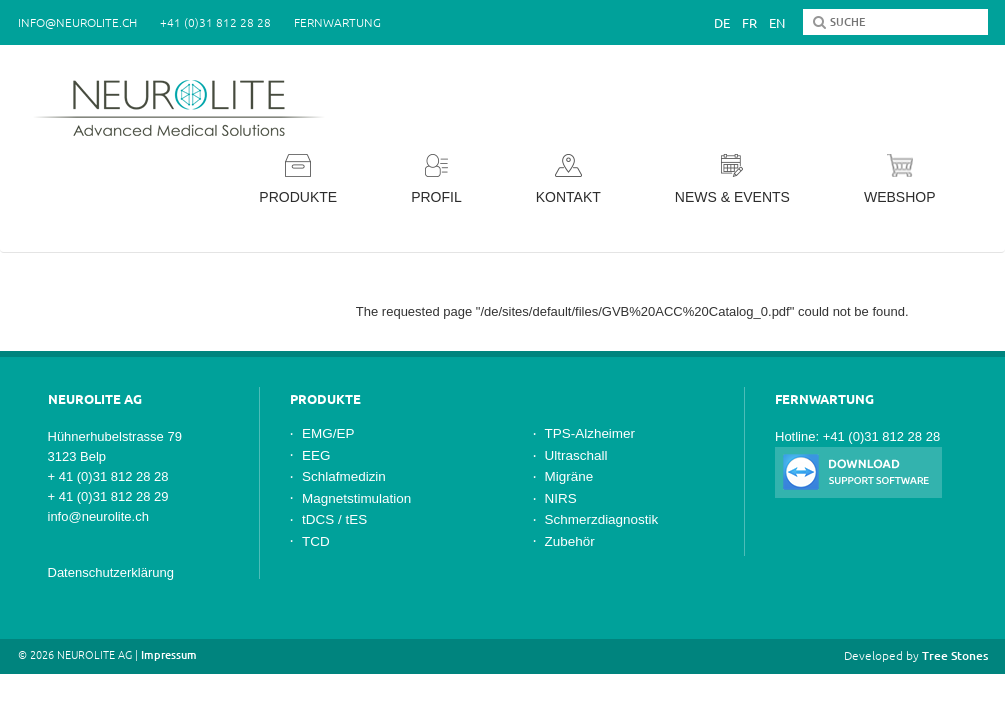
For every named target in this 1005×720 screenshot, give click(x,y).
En (777, 23)
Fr (749, 23)
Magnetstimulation (356, 498)
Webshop (900, 179)
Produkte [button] (298, 179)
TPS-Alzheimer (590, 433)
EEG (316, 455)
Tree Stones (955, 655)
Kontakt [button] (568, 179)
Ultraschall (576, 455)
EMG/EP (328, 433)
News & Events (732, 179)
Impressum (169, 655)
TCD (316, 541)
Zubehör (570, 541)
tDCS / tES (334, 519)
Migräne (569, 476)
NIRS (561, 498)
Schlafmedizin (344, 476)
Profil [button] (436, 179)
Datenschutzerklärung (111, 572)
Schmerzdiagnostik (602, 519)
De (722, 23)
